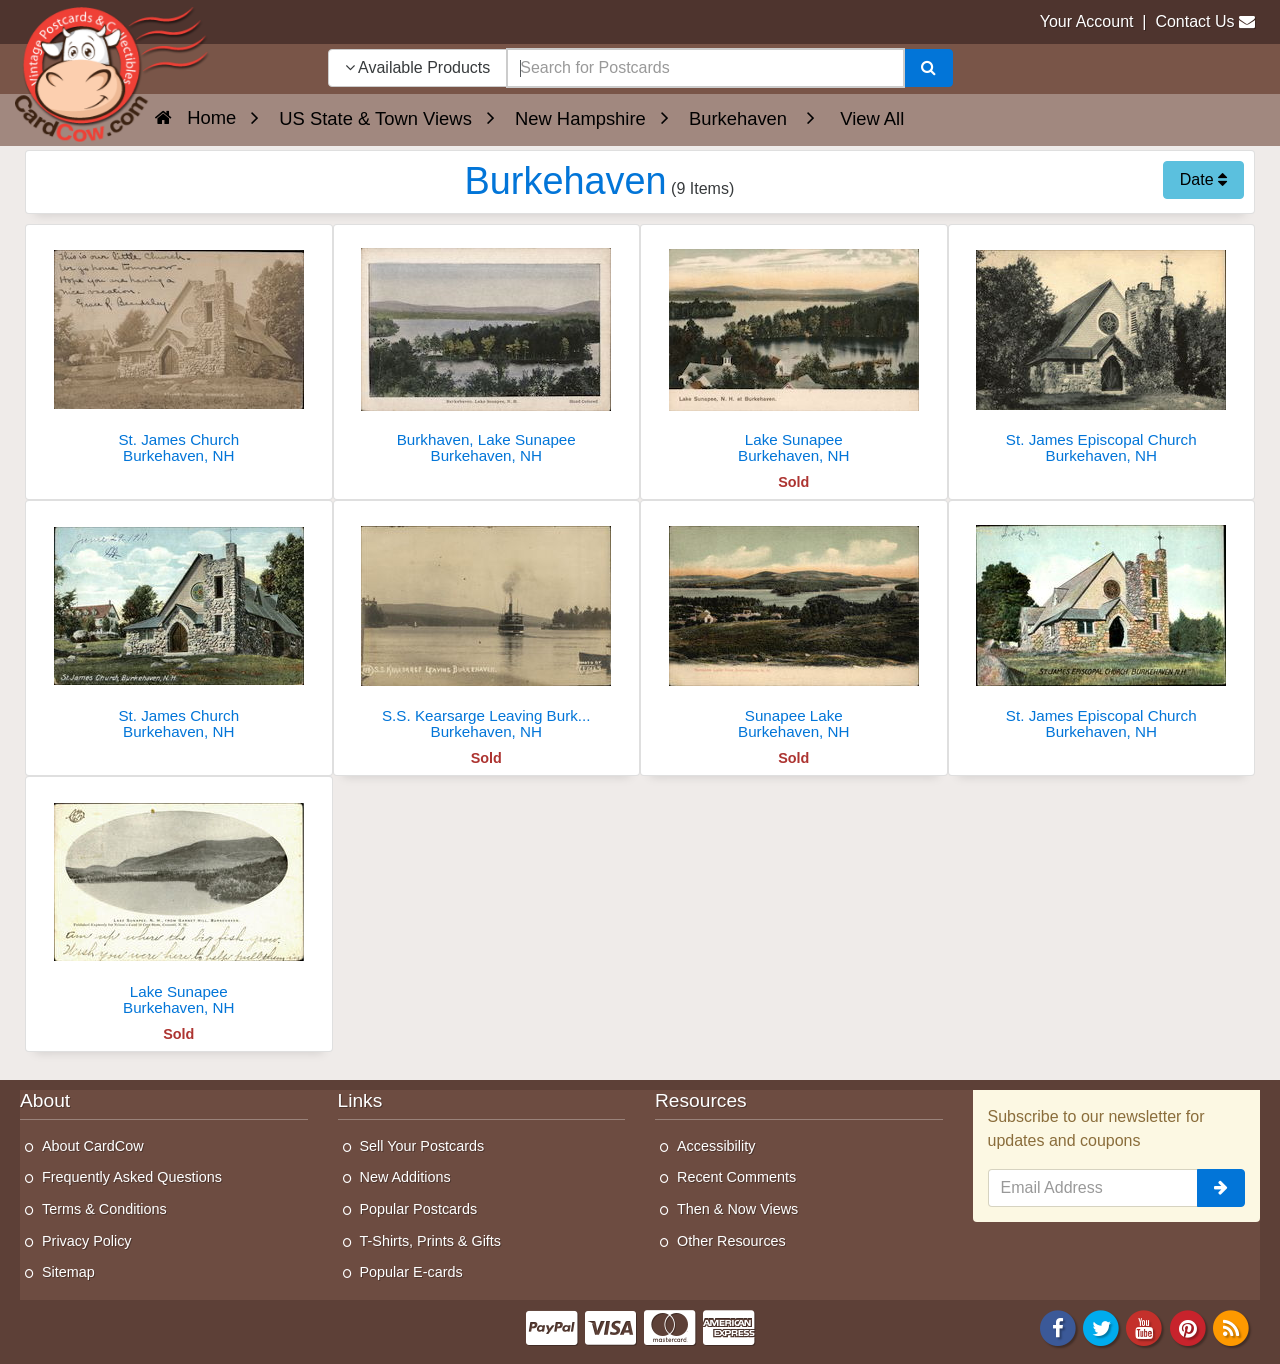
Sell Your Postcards (422, 1146)
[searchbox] (705, 68)
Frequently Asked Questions (132, 1177)
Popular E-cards (411, 1272)
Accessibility (716, 1146)
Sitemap (68, 1272)
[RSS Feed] (1231, 1326)
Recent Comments (736, 1177)
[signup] (1221, 1188)
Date (1203, 179)
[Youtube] (1145, 1326)
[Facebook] (1058, 1326)
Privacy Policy (87, 1241)
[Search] (928, 68)
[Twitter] (1101, 1326)
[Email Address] (1093, 1188)
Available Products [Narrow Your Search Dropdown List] (418, 67)
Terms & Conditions (104, 1209)
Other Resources (731, 1241)
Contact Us (1194, 21)
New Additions (405, 1177)
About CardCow (93, 1146)
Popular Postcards (419, 1209)
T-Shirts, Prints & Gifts (431, 1241)
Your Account (1087, 21)
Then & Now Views (737, 1209)
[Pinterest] (1188, 1326)
